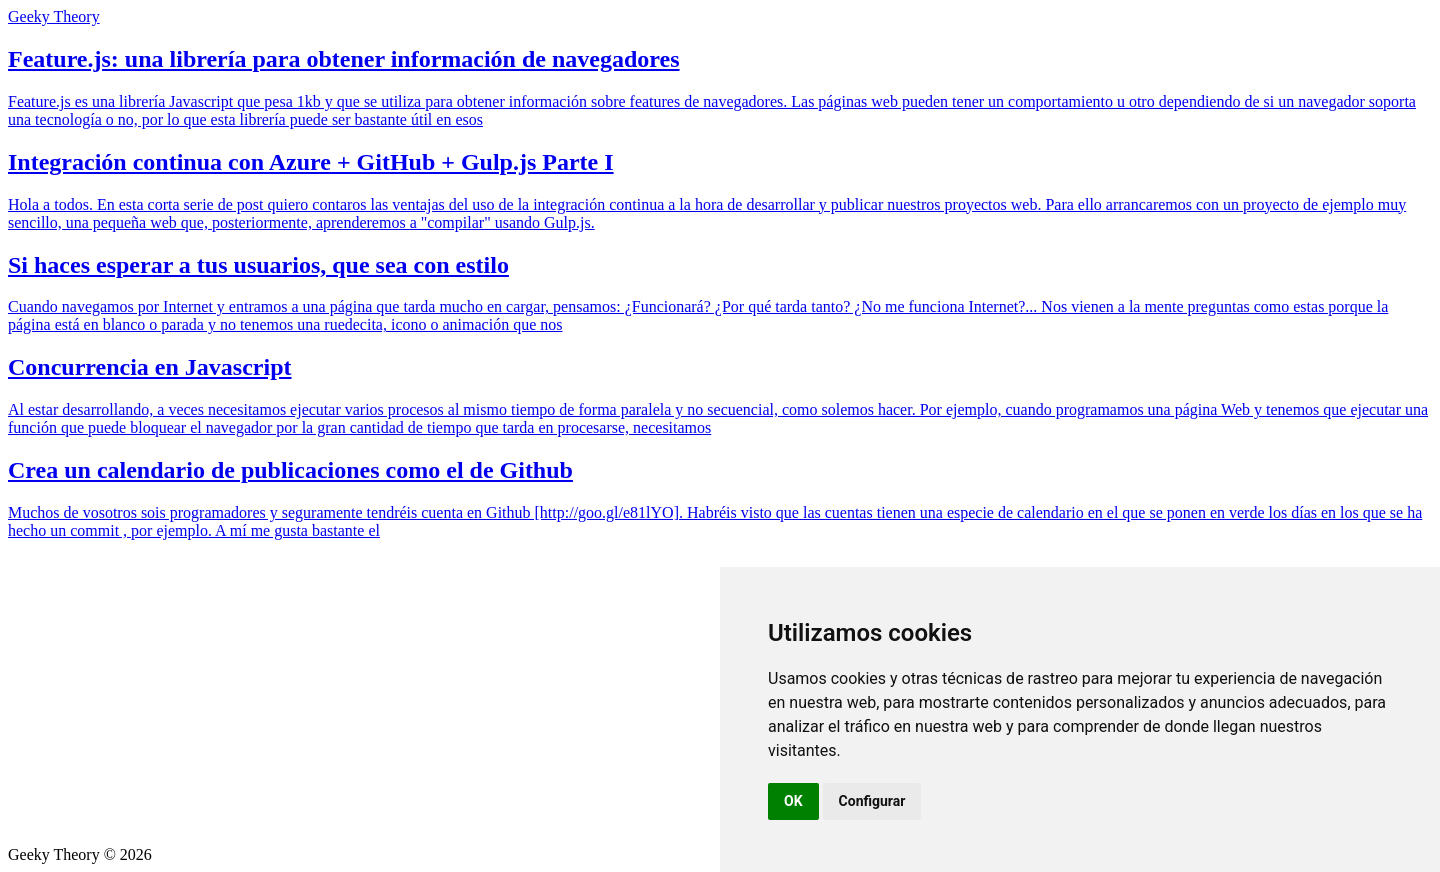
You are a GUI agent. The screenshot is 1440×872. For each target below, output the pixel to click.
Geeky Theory (54, 16)
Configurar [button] (872, 801)
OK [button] (793, 801)
